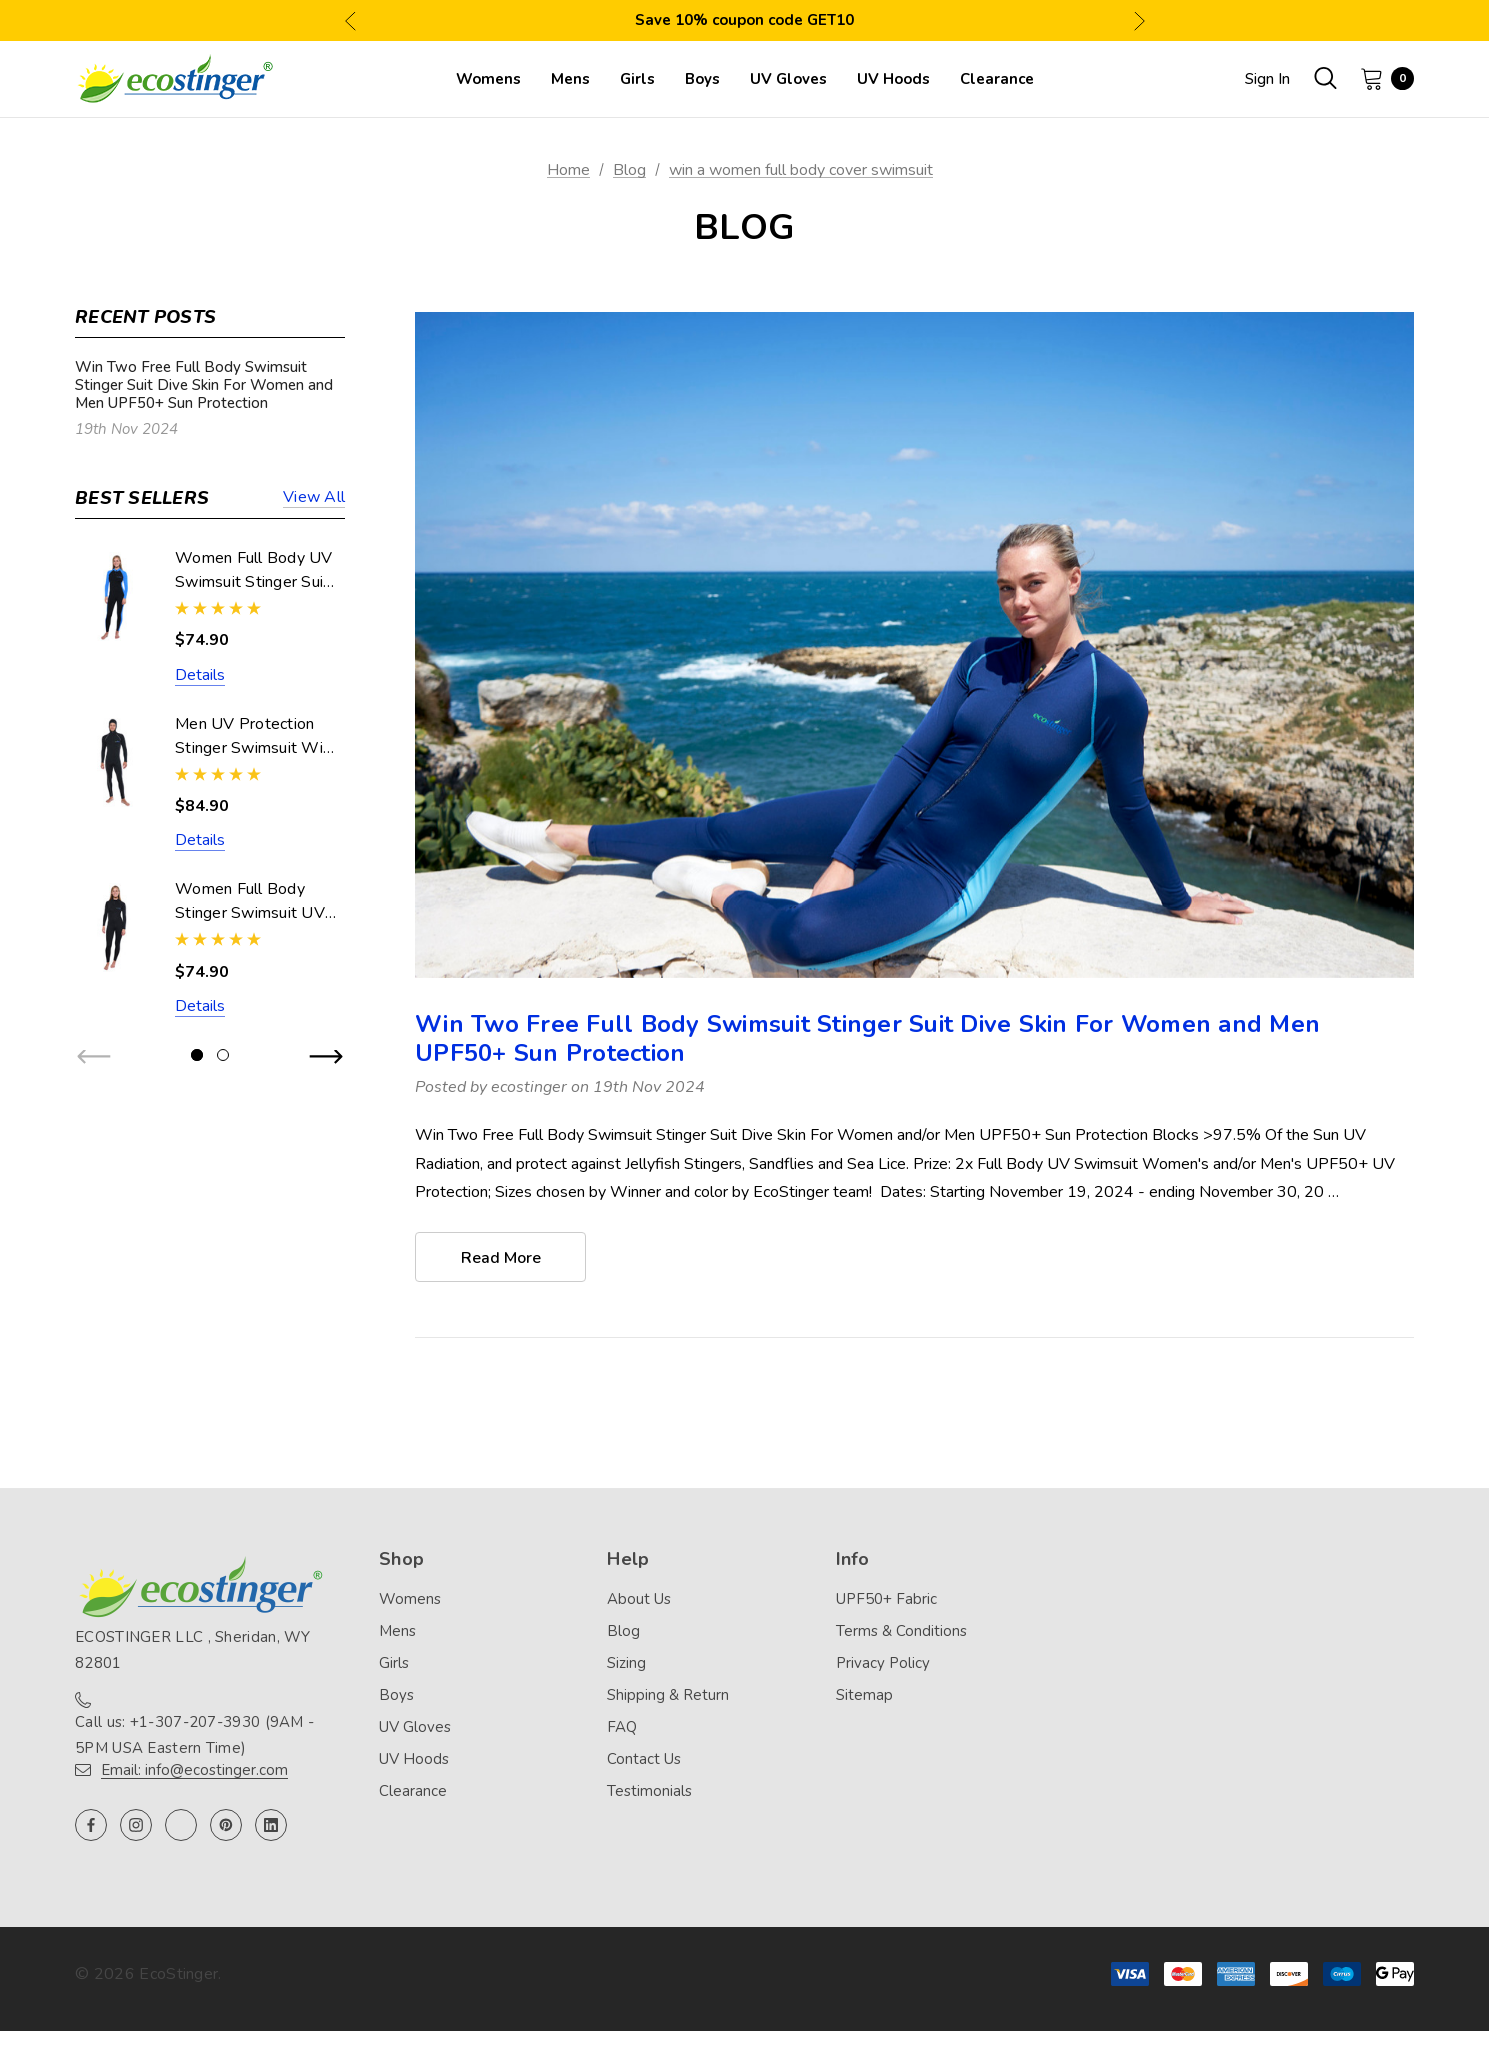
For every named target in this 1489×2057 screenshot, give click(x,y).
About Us (639, 1600)
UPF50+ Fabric (886, 1600)
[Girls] (637, 79)
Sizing (626, 1664)
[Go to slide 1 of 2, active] (197, 1055)
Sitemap (864, 1696)
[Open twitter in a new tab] (181, 1826)
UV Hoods (414, 1760)
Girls (394, 1664)
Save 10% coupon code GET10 (744, 20)
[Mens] (570, 79)
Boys (396, 1696)
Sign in (1267, 79)
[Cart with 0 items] (1381, 78)
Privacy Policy (883, 1664)
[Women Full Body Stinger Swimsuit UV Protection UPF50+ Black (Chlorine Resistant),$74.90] (115, 927)
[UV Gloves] (788, 79)
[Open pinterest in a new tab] (226, 1826)
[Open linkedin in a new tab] (271, 1826)
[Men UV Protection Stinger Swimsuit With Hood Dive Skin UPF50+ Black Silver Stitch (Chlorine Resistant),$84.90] (115, 762)
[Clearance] (997, 79)
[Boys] (702, 79)
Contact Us (644, 1760)
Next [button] (1139, 20)
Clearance (413, 1792)
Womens (410, 1600)
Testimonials (649, 1792)
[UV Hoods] (893, 79)
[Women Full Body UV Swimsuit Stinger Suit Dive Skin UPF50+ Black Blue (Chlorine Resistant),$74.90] (115, 596)
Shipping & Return (668, 1696)
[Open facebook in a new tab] (91, 1826)
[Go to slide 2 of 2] (223, 1055)
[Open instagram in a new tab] (136, 1826)
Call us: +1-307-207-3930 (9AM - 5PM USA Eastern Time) (194, 1736)
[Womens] (488, 79)
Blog (623, 1632)
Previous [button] (350, 20)
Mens (397, 1632)
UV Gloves (415, 1728)
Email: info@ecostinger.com (194, 1771)
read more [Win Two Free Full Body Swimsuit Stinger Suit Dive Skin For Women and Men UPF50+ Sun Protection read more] (501, 1258)
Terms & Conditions (901, 1632)
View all (314, 498)
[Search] (1325, 78)
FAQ (622, 1728)
